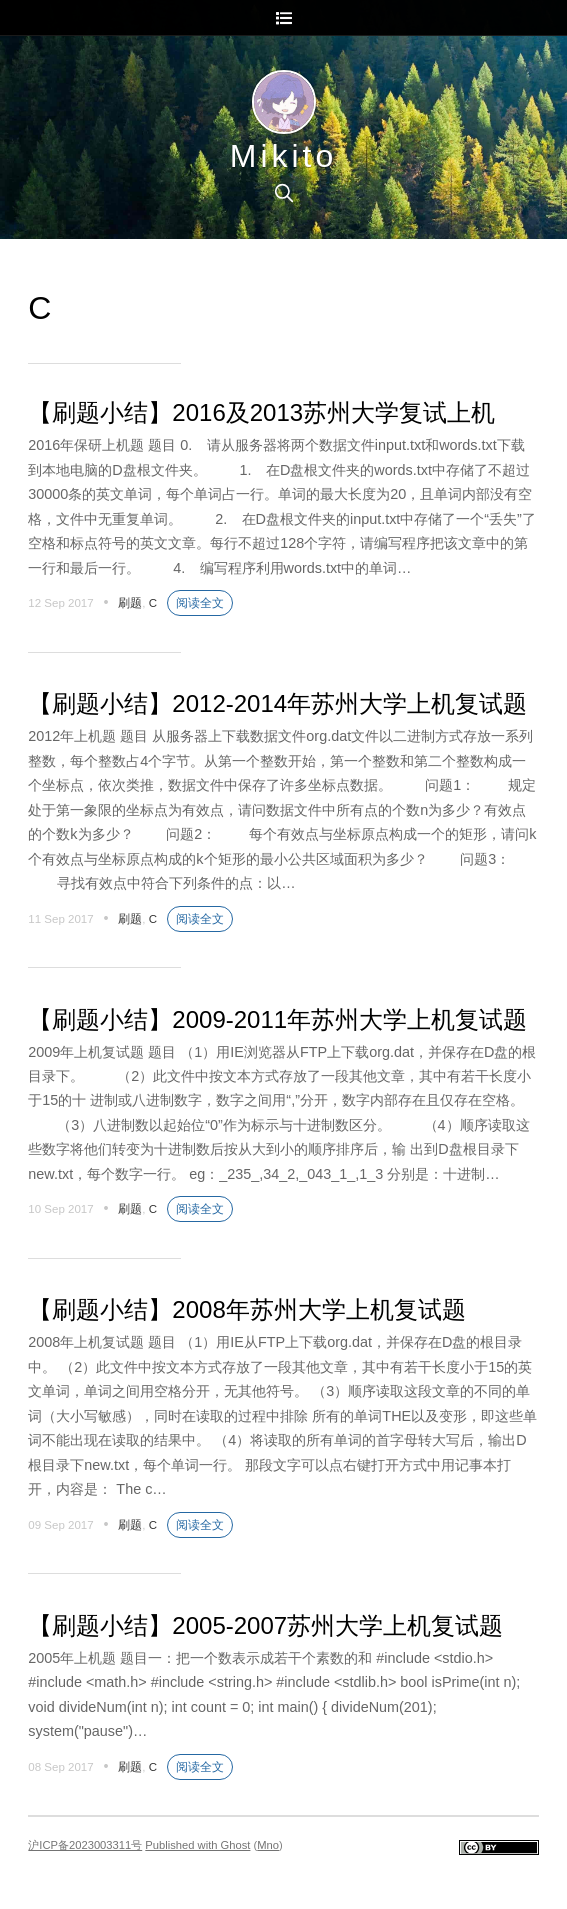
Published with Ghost (197, 1845)
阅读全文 (200, 603)
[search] (284, 193)
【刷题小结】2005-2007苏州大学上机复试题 (265, 1625)
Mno (268, 1845)
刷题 (130, 603)
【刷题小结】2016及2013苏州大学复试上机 (261, 412)
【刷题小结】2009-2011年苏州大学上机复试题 (277, 1019)
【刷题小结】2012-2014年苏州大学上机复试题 (277, 703)
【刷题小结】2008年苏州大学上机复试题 (246, 1309)
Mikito (284, 156)
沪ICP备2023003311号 (85, 1845)
